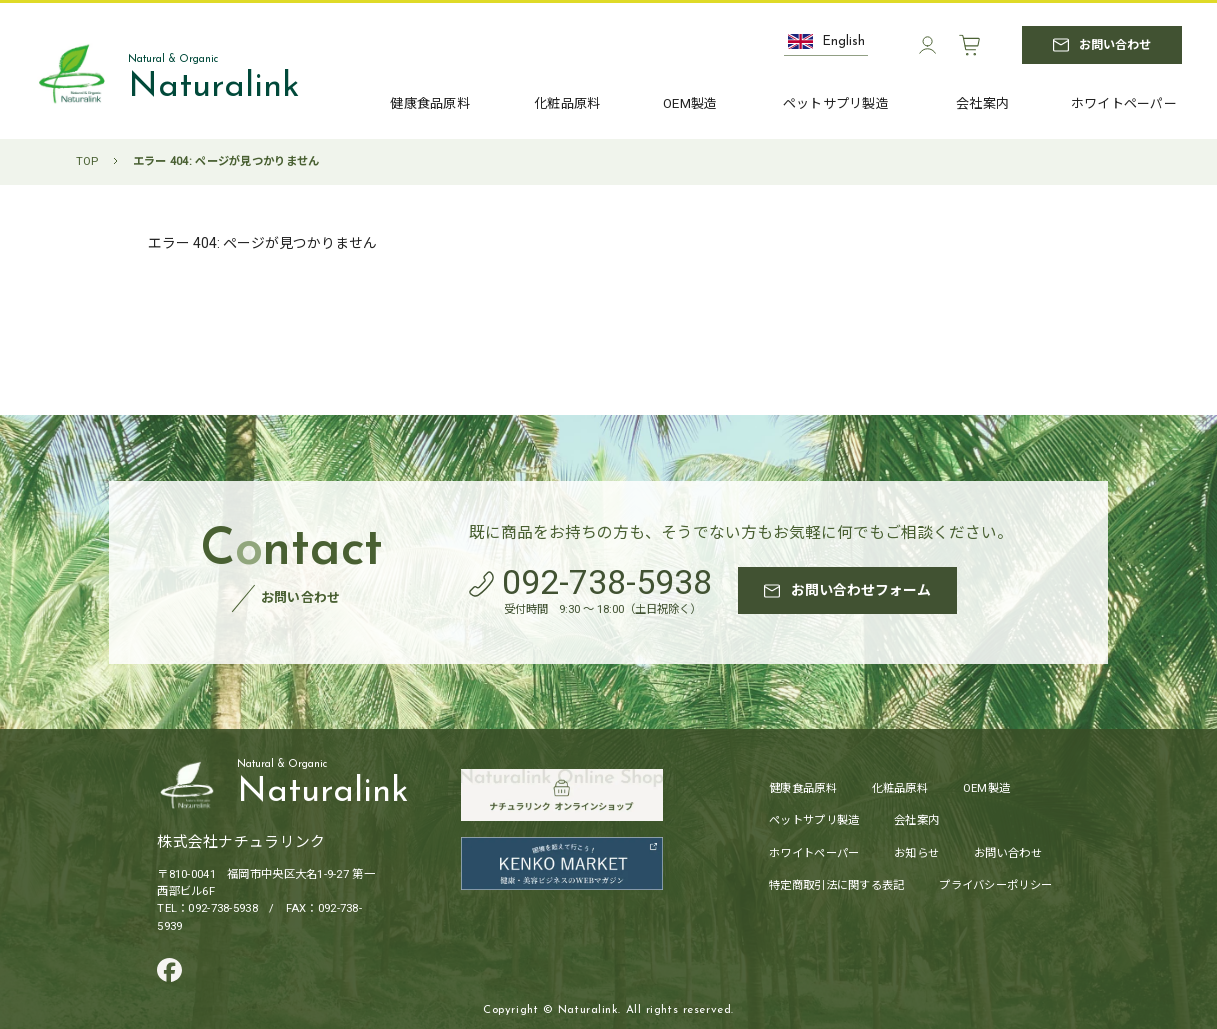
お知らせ (916, 854)
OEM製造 (986, 789)
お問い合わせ (1008, 854)
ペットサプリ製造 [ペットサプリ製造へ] (836, 104)
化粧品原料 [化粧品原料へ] (567, 103)
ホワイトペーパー (814, 854)
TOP (87, 161)
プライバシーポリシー (995, 886)
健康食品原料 (803, 789)
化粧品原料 (900, 789)
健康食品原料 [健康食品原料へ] (430, 103)
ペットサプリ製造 (814, 821)
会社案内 (916, 821)
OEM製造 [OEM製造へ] (690, 104)
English (826, 41)
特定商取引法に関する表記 (836, 886)
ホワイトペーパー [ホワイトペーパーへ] (1124, 104)
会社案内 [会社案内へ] (982, 104)
